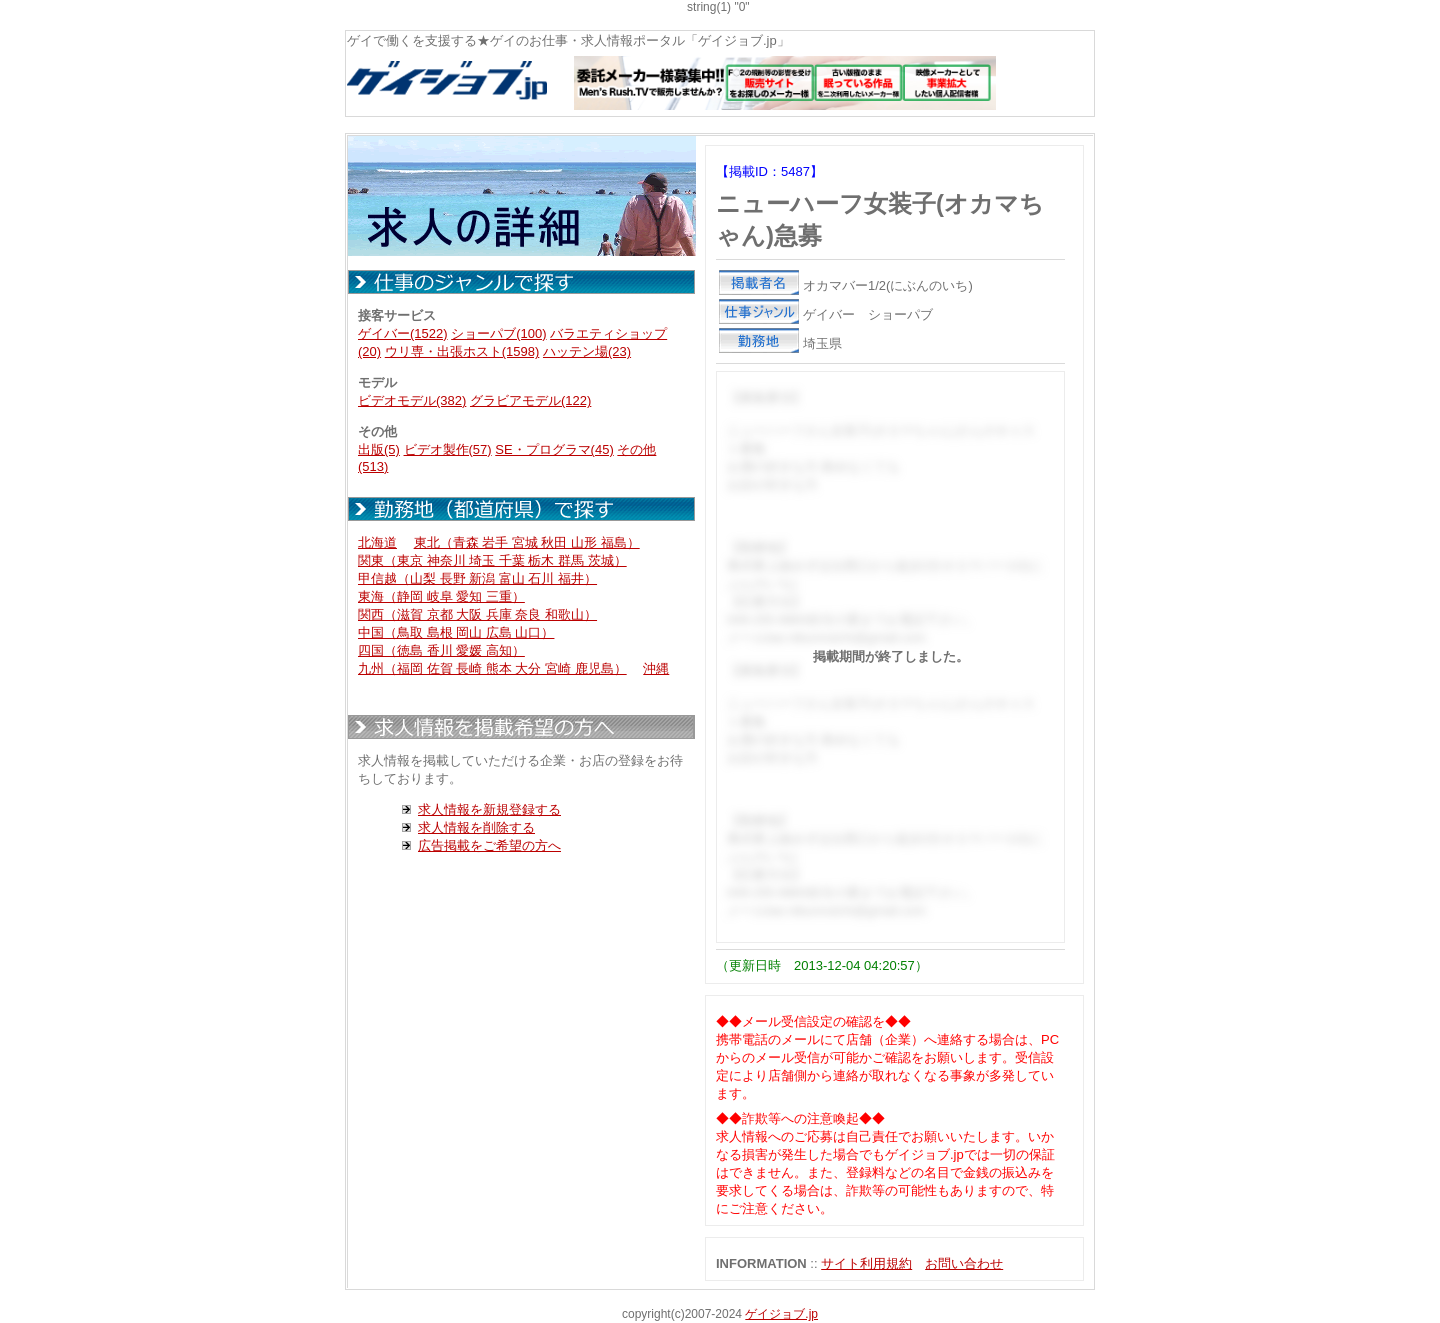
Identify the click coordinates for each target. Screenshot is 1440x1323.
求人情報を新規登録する (489, 809)
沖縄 (656, 668)
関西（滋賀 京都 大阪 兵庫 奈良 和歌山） (477, 614)
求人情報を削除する (476, 827)
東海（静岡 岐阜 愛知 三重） (441, 596)
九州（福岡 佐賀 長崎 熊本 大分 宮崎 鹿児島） (492, 668)
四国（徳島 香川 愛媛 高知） (441, 650)
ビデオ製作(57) (448, 449)
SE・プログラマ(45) (554, 449)
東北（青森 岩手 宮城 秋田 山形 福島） (527, 542)
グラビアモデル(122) (530, 400)
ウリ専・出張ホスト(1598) (462, 351)
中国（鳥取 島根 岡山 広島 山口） (456, 632)
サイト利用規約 (866, 1263)
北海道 (377, 542)
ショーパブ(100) (498, 333)
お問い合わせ (964, 1263)
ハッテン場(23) (587, 351)
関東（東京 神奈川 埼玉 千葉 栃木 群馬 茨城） (492, 560)
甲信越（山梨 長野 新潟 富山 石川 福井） (477, 578)
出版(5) (379, 449)
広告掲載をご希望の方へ (489, 845)
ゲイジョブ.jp (781, 1314)
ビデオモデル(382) (412, 400)
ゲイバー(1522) (403, 333)
